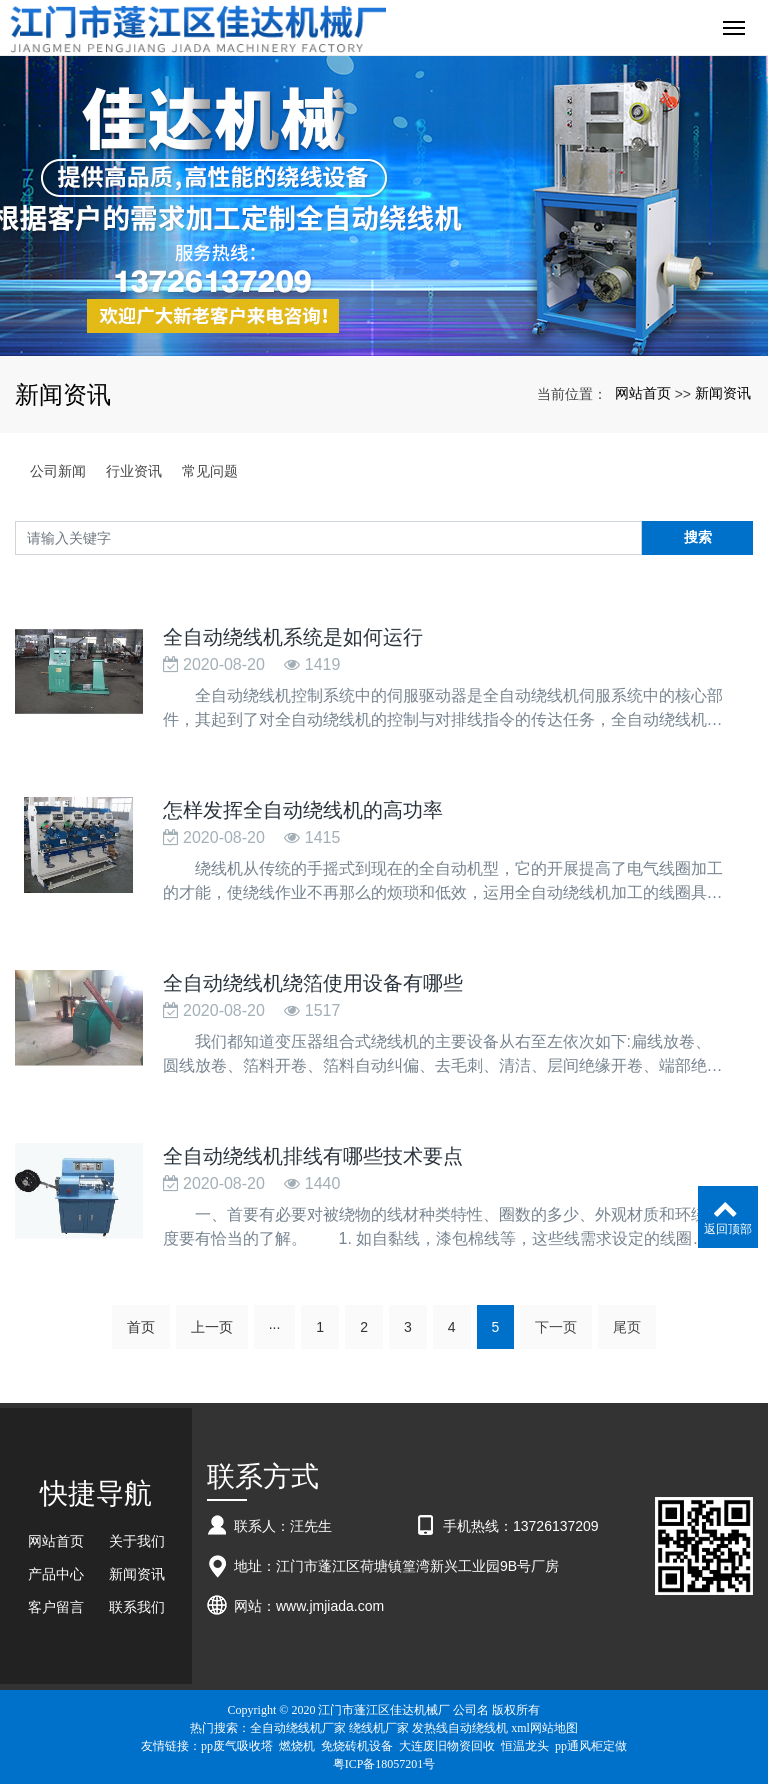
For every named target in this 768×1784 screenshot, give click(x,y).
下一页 (556, 1327)
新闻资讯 (723, 393)
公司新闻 (58, 471)
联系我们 (137, 1607)
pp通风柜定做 (591, 1746)
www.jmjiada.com (330, 1606)
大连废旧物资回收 (447, 1746)
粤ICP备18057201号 (384, 1764)
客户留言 (56, 1607)
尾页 (627, 1327)
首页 (141, 1327)
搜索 (698, 537)
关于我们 (137, 1541)
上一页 (212, 1327)
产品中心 (56, 1574)
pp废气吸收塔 (237, 1746)
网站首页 (643, 393)
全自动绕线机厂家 (298, 1728)
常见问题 (210, 471)
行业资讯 (134, 471)
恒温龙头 (525, 1746)
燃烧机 (297, 1746)
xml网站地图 (544, 1728)
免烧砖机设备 (357, 1746)
